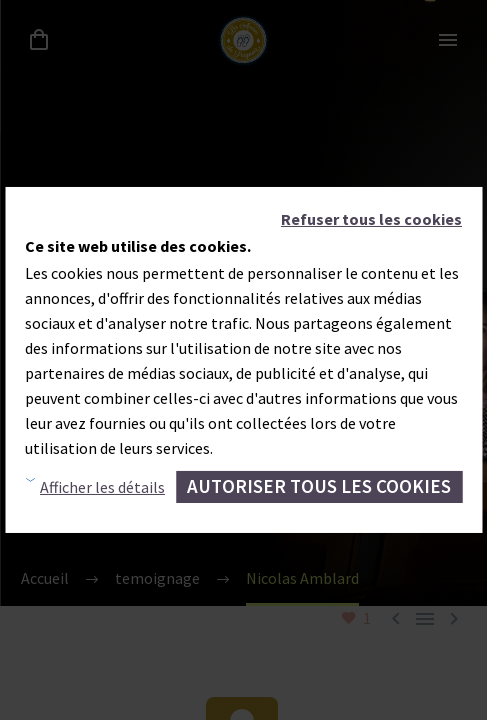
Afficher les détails (102, 487)
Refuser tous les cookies (371, 219)
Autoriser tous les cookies (319, 486)
